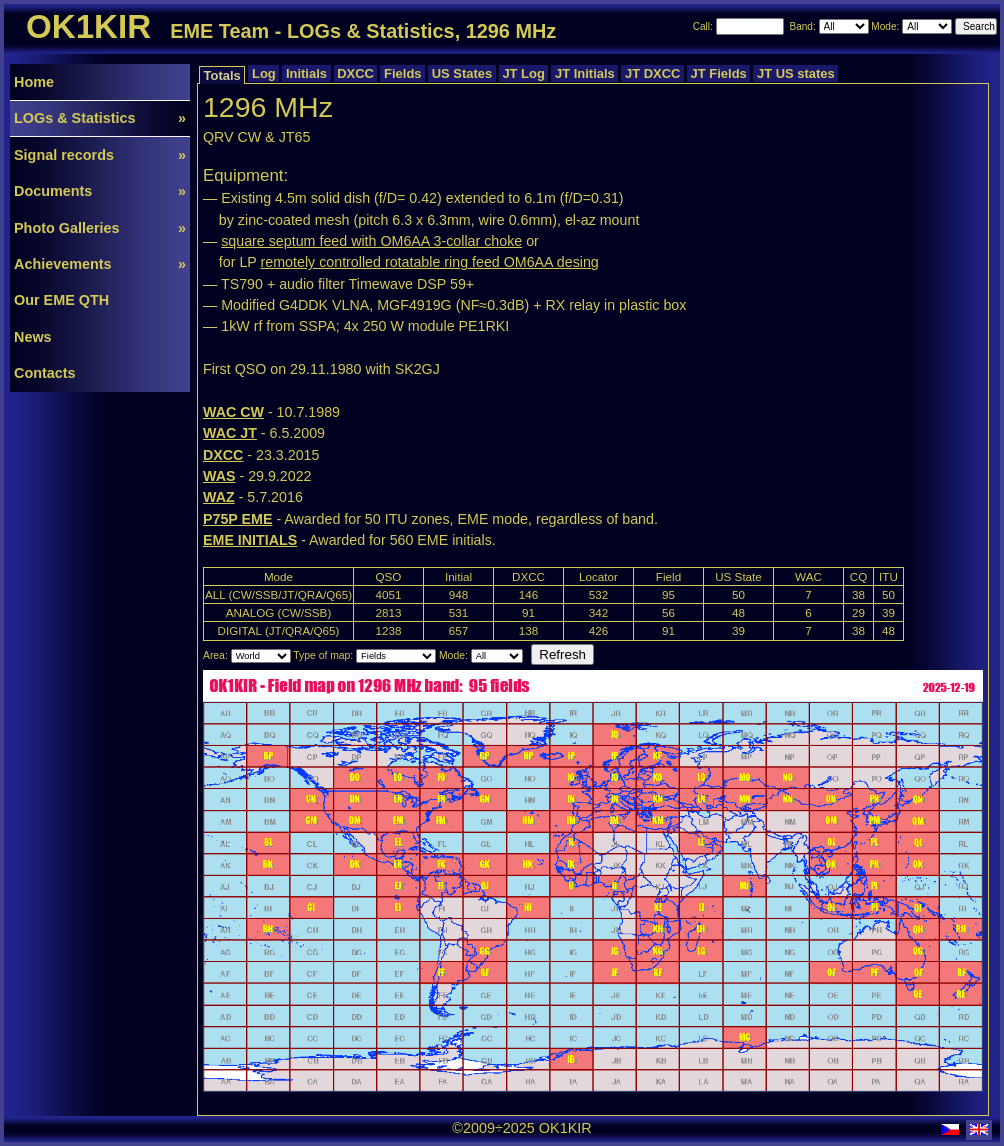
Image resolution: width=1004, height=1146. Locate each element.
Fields (402, 73)
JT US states (795, 73)
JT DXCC (652, 73)
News (33, 337)
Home (34, 82)
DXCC (356, 73)
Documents (100, 191)
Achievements (100, 264)
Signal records (100, 155)
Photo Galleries (100, 228)
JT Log (524, 73)
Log (263, 73)
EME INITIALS (250, 540)
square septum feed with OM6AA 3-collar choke (371, 241)
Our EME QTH (61, 300)
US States (462, 73)
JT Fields (718, 73)
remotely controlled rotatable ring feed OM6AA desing (430, 262)
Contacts (45, 373)
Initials (306, 73)
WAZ (219, 497)
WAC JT (230, 433)
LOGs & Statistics (100, 118)
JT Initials (584, 73)
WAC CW (233, 412)
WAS (219, 476)
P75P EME (237, 519)
